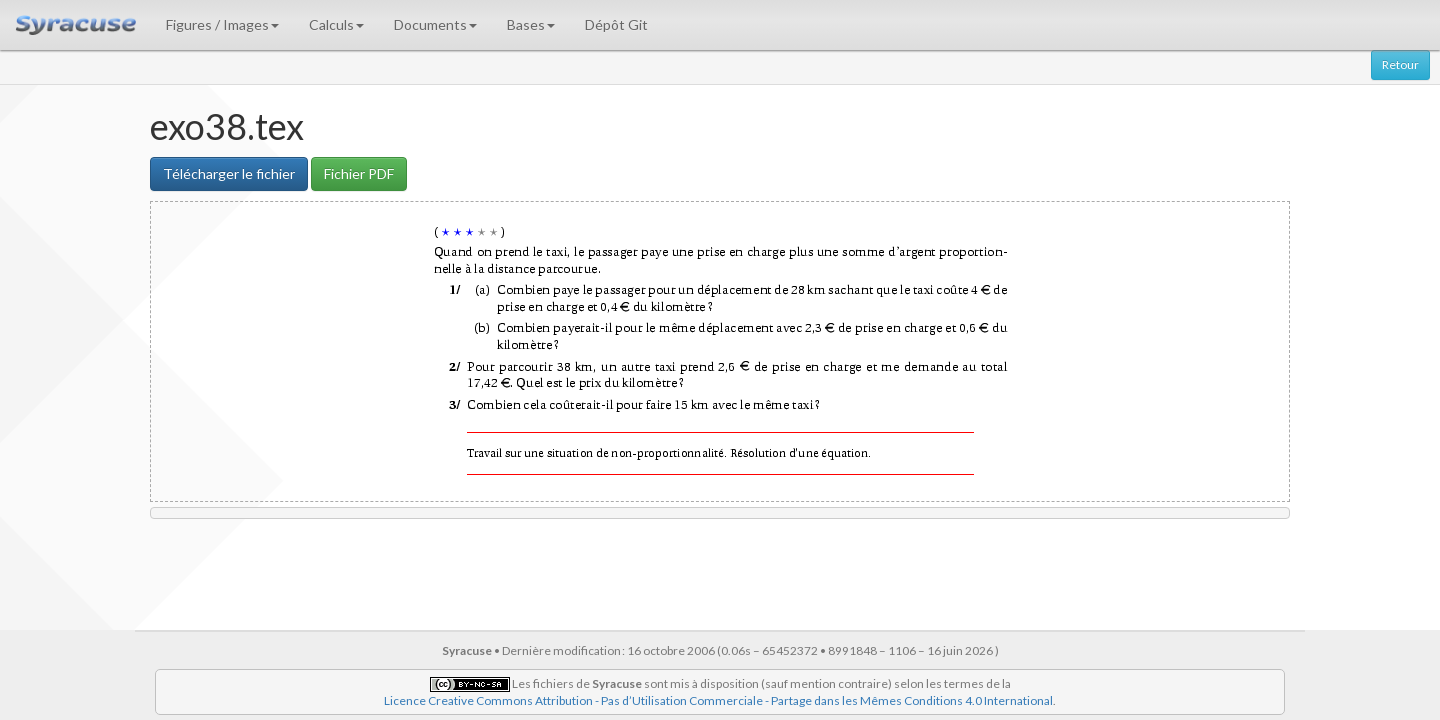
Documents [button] (435, 24)
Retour (1400, 64)
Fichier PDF (359, 173)
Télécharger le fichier (229, 173)
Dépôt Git (616, 24)
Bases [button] (531, 24)
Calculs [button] (336, 24)
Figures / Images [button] (222, 24)
